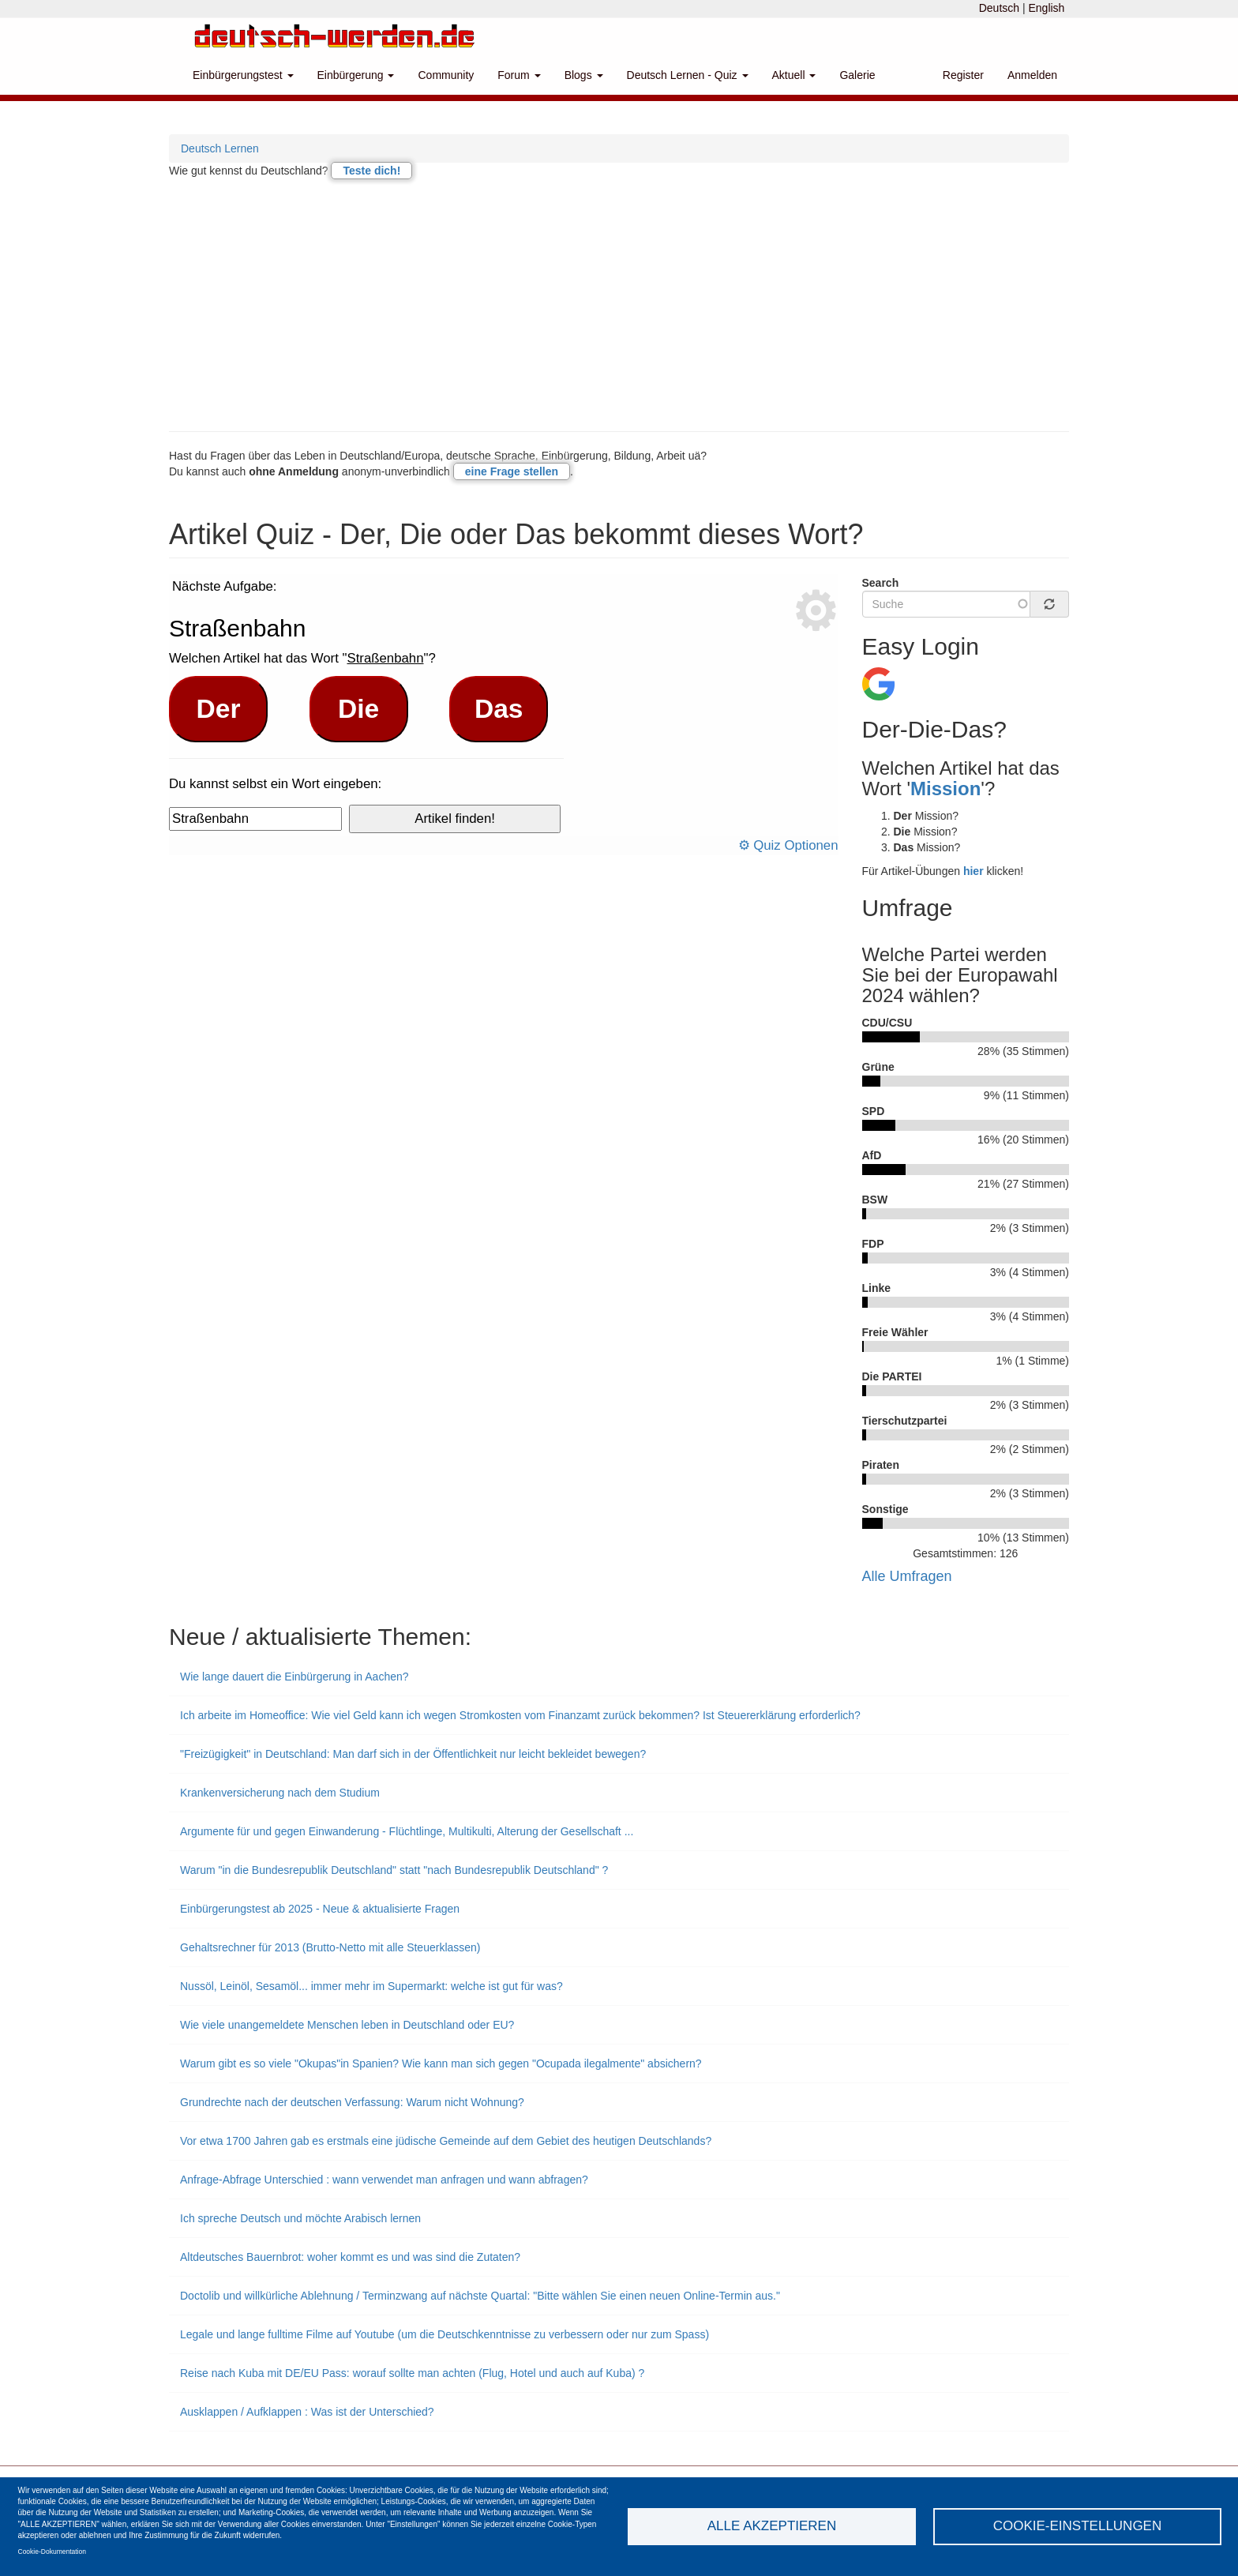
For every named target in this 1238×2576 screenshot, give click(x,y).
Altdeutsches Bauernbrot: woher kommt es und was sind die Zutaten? (350, 2257)
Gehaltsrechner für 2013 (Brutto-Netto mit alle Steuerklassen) (330, 1947)
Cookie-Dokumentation (52, 2551)
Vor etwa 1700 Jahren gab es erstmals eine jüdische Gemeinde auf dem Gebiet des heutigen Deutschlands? (445, 2141)
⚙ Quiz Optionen (788, 845)
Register (963, 75)
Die (358, 708)
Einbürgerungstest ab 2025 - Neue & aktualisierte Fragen (320, 1908)
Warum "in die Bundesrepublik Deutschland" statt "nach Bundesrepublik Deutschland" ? (394, 1870)
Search (880, 582)
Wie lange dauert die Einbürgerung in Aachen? (294, 1676)
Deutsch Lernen (220, 148)
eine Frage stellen (511, 471)
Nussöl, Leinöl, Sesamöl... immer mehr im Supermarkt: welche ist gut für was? (371, 1986)
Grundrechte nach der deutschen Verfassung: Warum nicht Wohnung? (352, 2102)
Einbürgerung (356, 75)
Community (446, 75)
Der (219, 708)
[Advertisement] (619, 304)
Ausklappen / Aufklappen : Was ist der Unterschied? (307, 2411)
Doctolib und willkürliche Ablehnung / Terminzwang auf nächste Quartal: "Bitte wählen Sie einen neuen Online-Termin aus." (480, 2295)
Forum (518, 75)
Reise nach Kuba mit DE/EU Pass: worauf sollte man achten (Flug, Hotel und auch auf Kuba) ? (412, 2373)
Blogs (584, 75)
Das (499, 708)
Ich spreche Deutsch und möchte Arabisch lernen (300, 2218)
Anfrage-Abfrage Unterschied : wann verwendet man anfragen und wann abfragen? (384, 2179)
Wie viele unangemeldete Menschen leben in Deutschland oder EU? (347, 2024)
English (1046, 8)
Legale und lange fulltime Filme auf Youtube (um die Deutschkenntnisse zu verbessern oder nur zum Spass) (444, 2334)
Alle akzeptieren (771, 2525)
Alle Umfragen (907, 1576)
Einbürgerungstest (243, 75)
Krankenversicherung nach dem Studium (280, 1792)
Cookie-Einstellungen (1077, 2525)
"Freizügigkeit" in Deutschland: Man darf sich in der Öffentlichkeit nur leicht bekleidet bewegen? (413, 1754)
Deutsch (999, 8)
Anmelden (1032, 75)
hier (973, 871)
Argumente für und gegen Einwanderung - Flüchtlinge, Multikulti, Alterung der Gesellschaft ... (406, 1831)
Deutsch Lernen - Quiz (687, 75)
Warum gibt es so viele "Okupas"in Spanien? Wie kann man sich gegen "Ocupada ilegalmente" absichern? (441, 2063)
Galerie (857, 75)
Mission (945, 788)
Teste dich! (371, 170)
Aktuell (794, 75)
